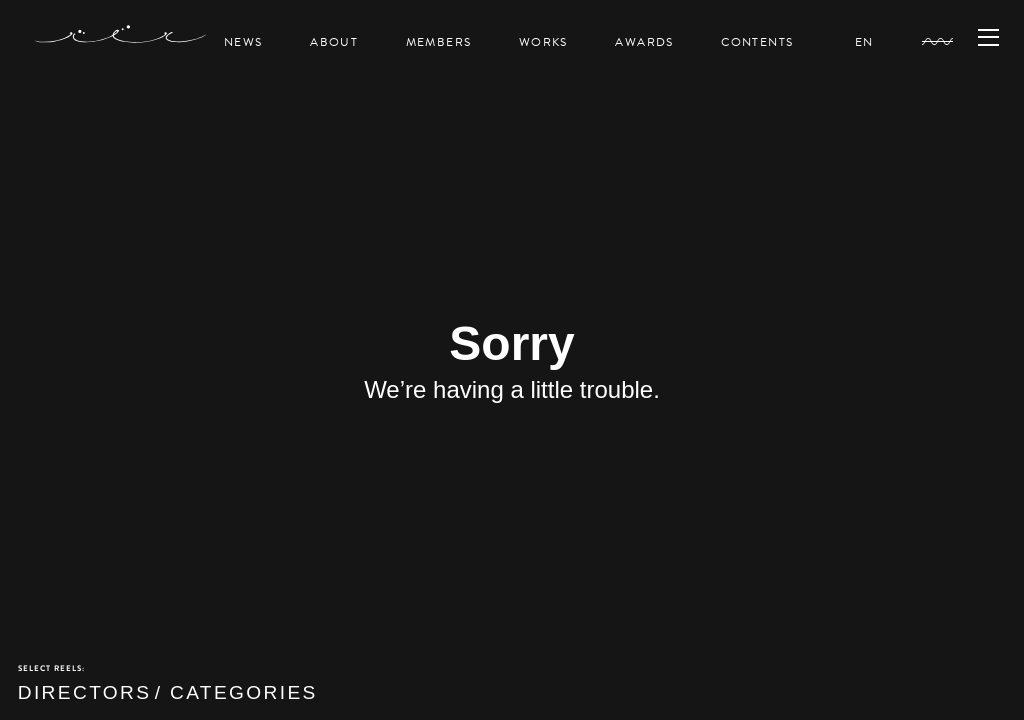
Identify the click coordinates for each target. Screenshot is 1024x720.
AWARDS (644, 42)
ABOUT (334, 42)
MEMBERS (439, 42)
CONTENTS (757, 42)
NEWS (243, 42)
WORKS (543, 42)
